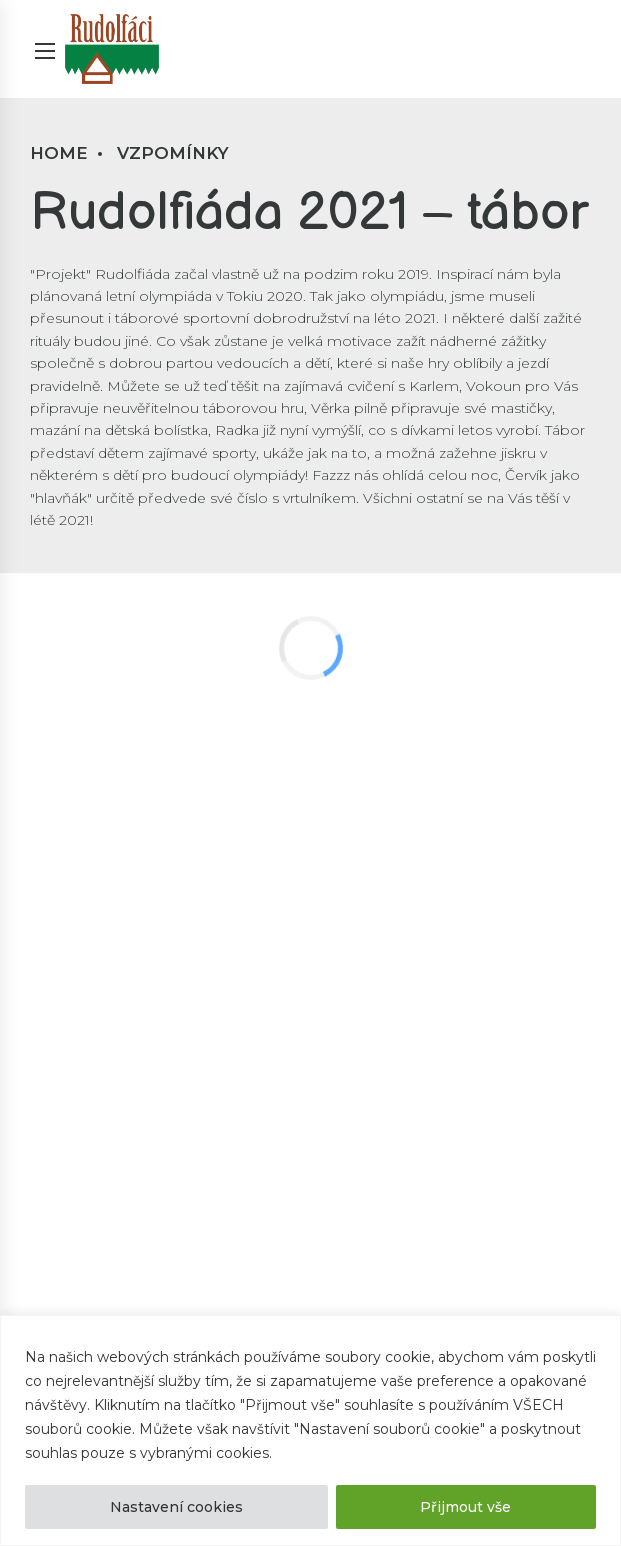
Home (59, 153)
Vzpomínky (173, 153)
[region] (310, 1430)
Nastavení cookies (176, 1507)
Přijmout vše (465, 1507)
